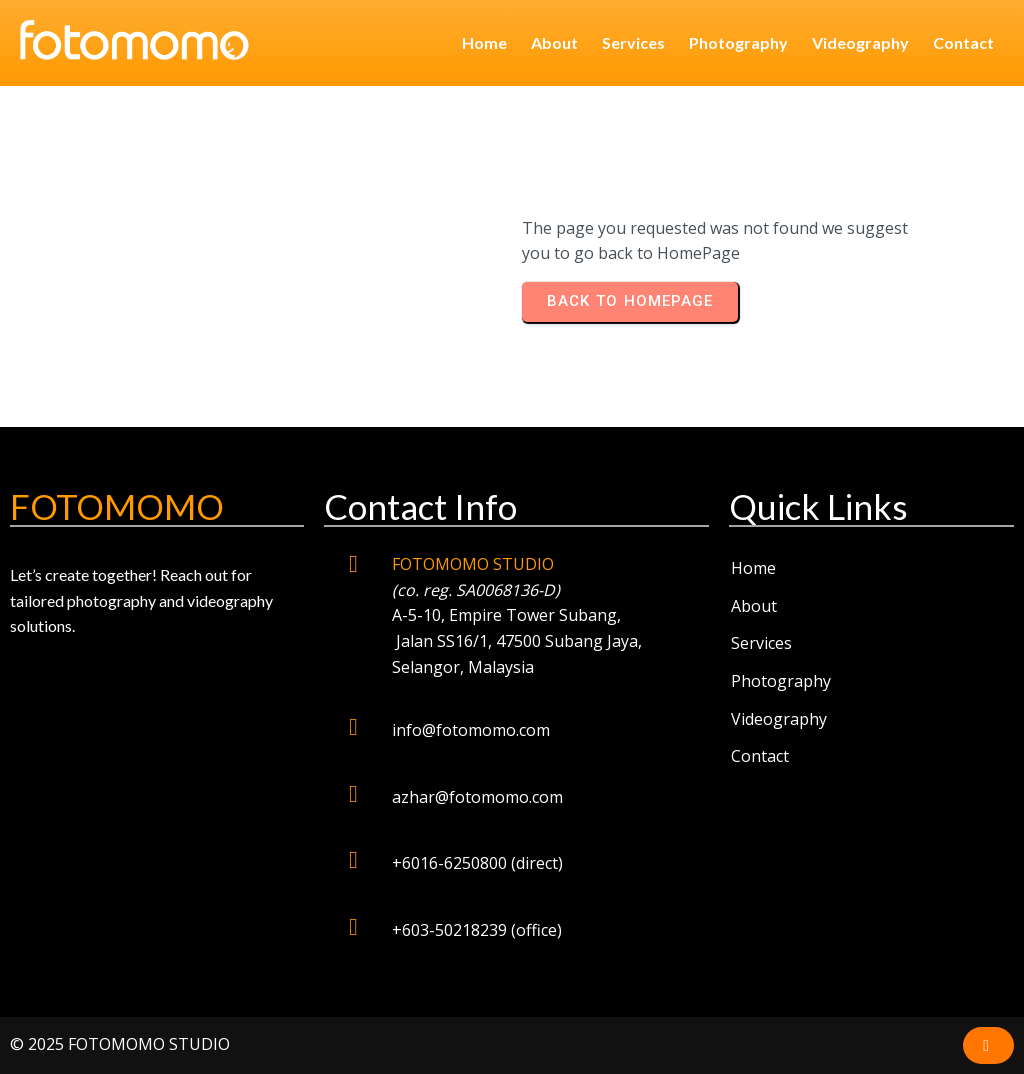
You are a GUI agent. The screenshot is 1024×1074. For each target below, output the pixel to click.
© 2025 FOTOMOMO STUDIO (120, 1044)
